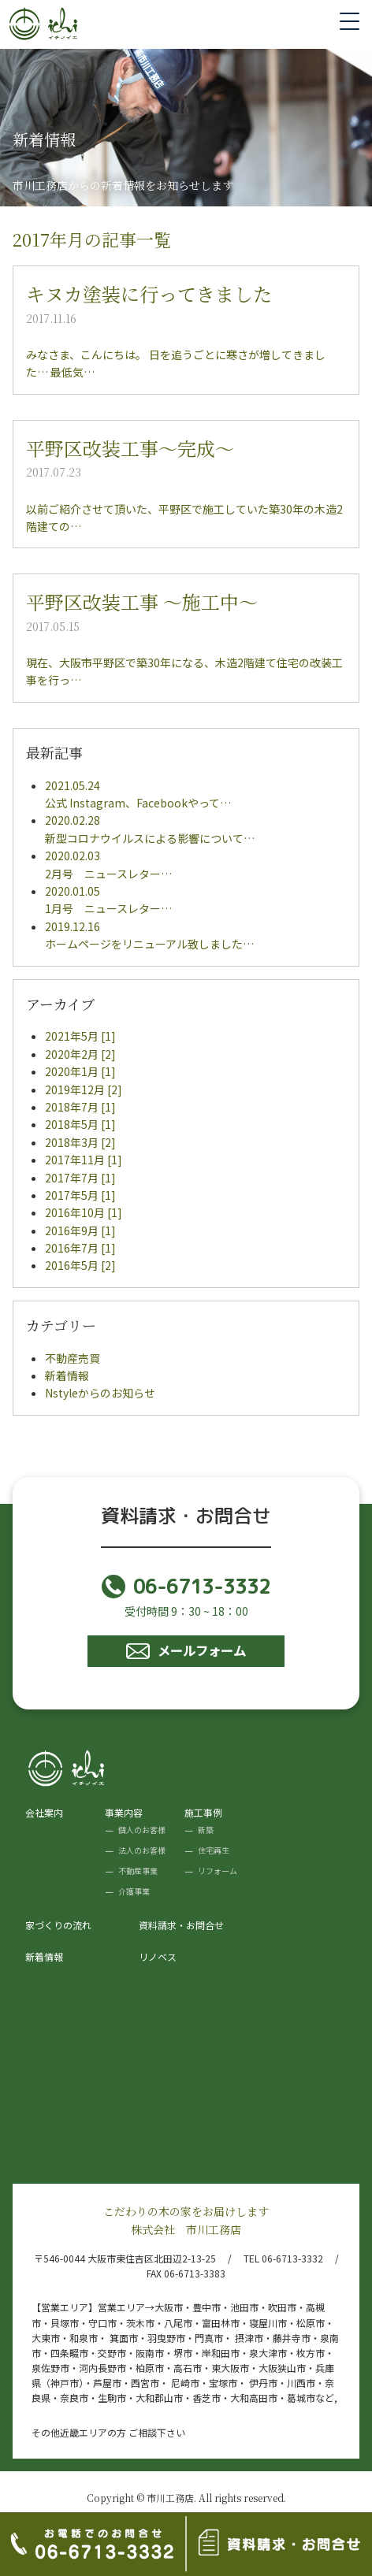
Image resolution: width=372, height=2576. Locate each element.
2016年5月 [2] (80, 1265)
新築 (206, 1829)
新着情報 (67, 1375)
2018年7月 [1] (80, 1107)
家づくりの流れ (58, 1925)
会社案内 (44, 1812)
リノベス (158, 1956)
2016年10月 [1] (83, 1212)
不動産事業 (138, 1870)
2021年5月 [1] (80, 1036)
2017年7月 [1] (80, 1178)
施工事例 (203, 1812)
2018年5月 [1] (80, 1124)
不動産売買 (72, 1358)
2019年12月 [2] (83, 1089)
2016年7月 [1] (80, 1248)
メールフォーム (186, 1650)
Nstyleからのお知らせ (100, 1393)
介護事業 (134, 1891)
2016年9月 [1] (80, 1230)
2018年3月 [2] (80, 1142)
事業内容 (124, 1812)
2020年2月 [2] (80, 1054)
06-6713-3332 (186, 1586)
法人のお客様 (142, 1850)
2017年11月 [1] (83, 1159)
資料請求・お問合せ (181, 1925)
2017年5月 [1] (80, 1195)
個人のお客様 (142, 1829)
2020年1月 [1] (80, 1071)
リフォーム (217, 1870)
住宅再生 (213, 1850)
